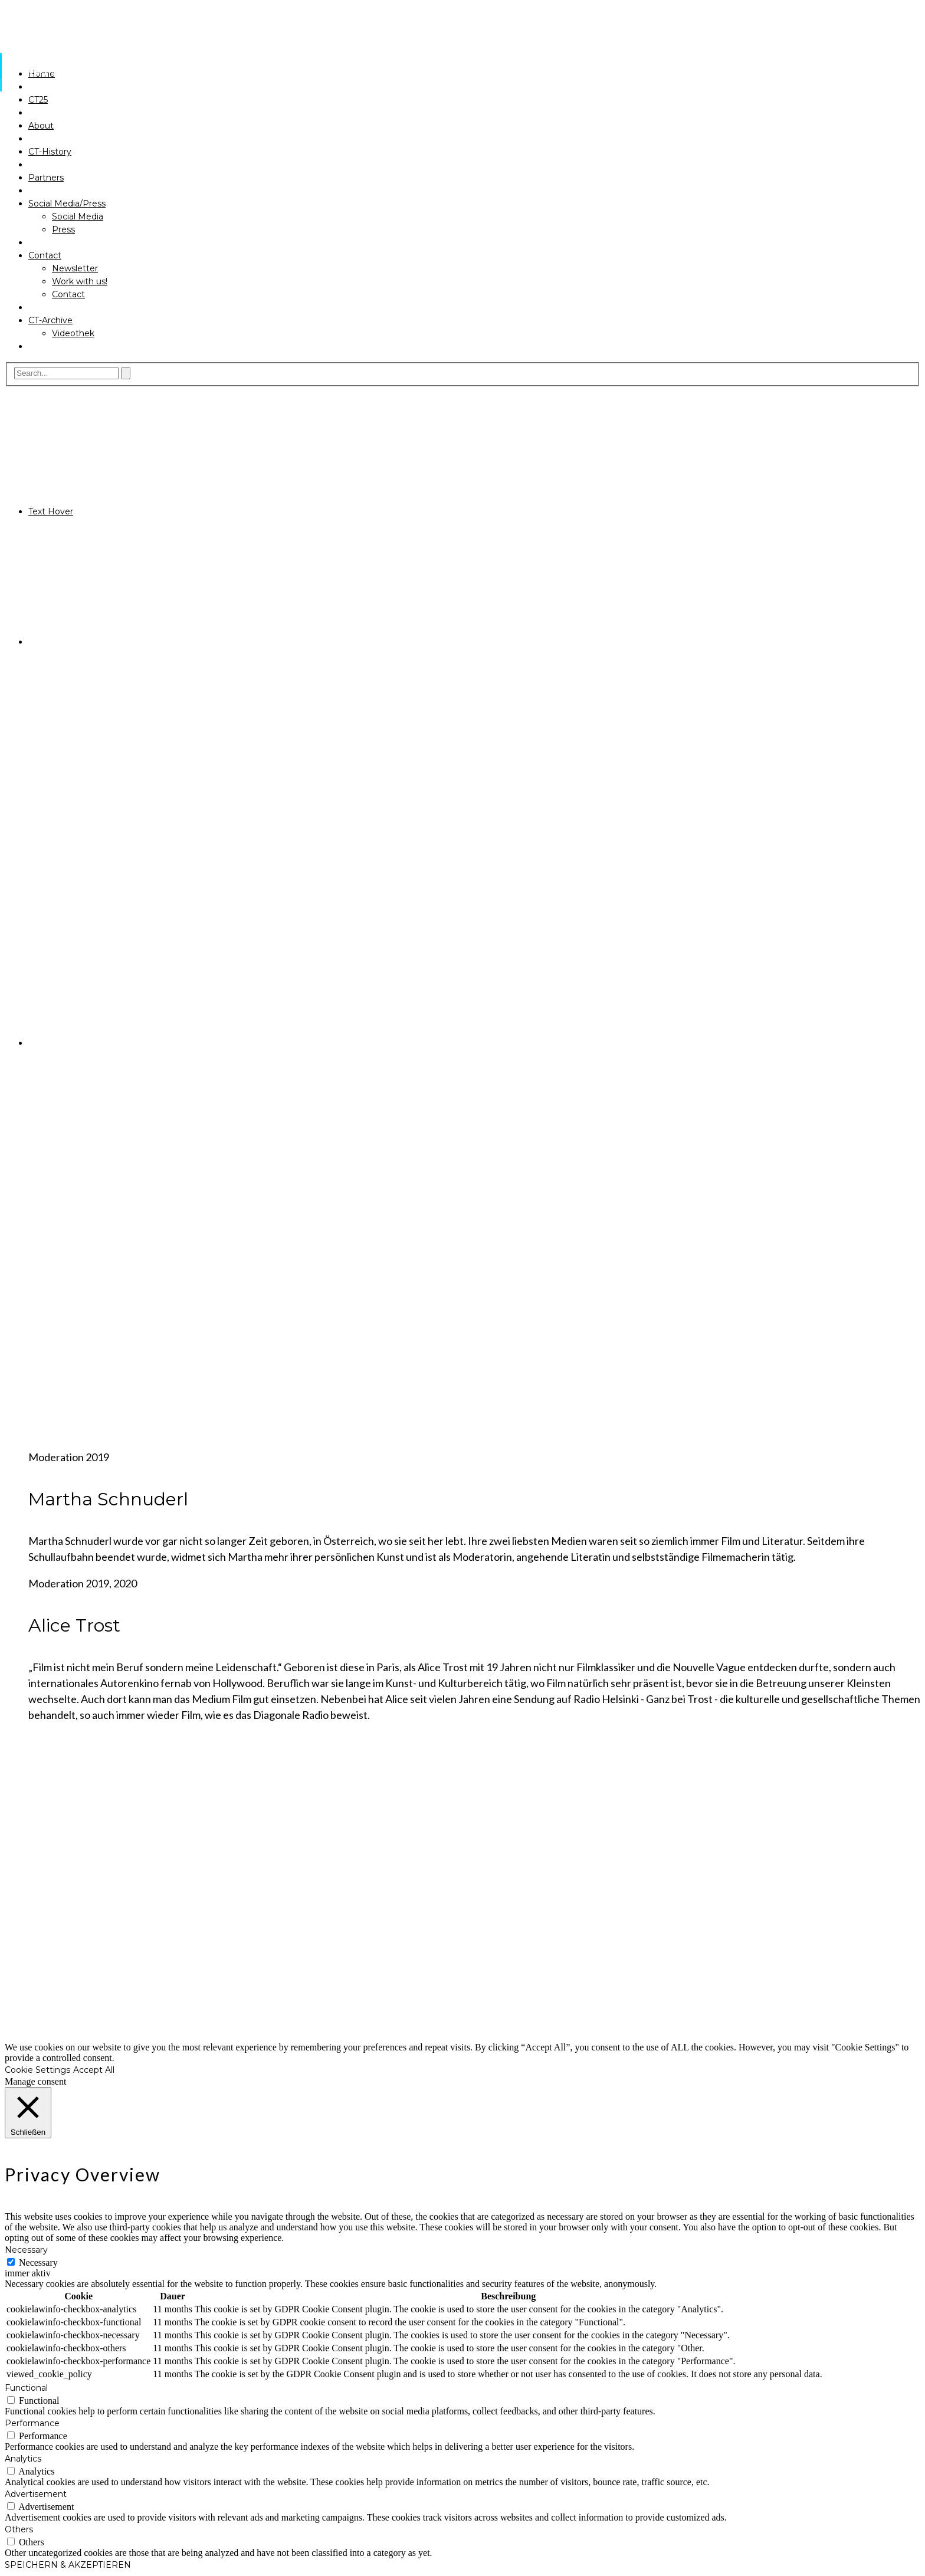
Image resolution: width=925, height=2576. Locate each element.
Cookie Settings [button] (37, 2070)
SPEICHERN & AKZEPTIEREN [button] (68, 2564)
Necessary (38, 2262)
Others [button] (19, 2529)
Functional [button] (26, 2388)
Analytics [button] (23, 2458)
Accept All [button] (93, 2070)
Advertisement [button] (36, 2494)
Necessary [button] (26, 2249)
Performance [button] (32, 2423)
